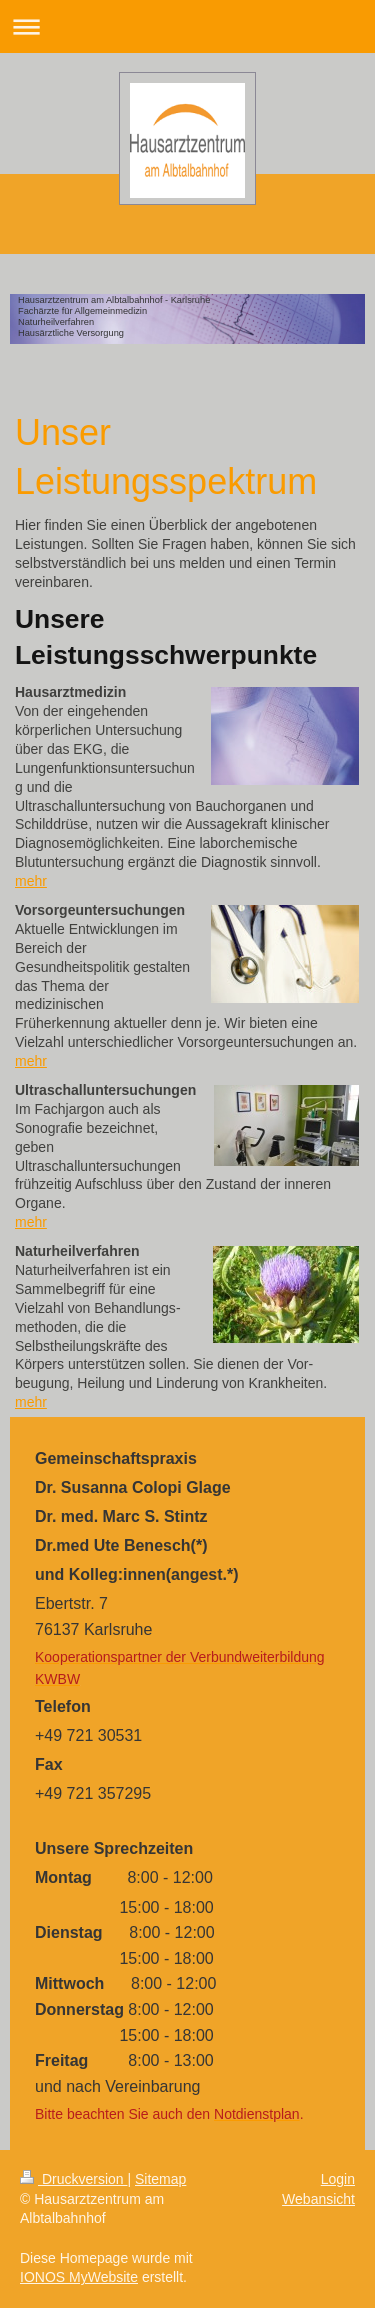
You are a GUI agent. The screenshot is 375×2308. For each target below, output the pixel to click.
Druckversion (73, 2179)
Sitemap (160, 2179)
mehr (31, 881)
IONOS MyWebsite (79, 2277)
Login (338, 2179)
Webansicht (318, 2199)
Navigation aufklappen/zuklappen (187, 26)
